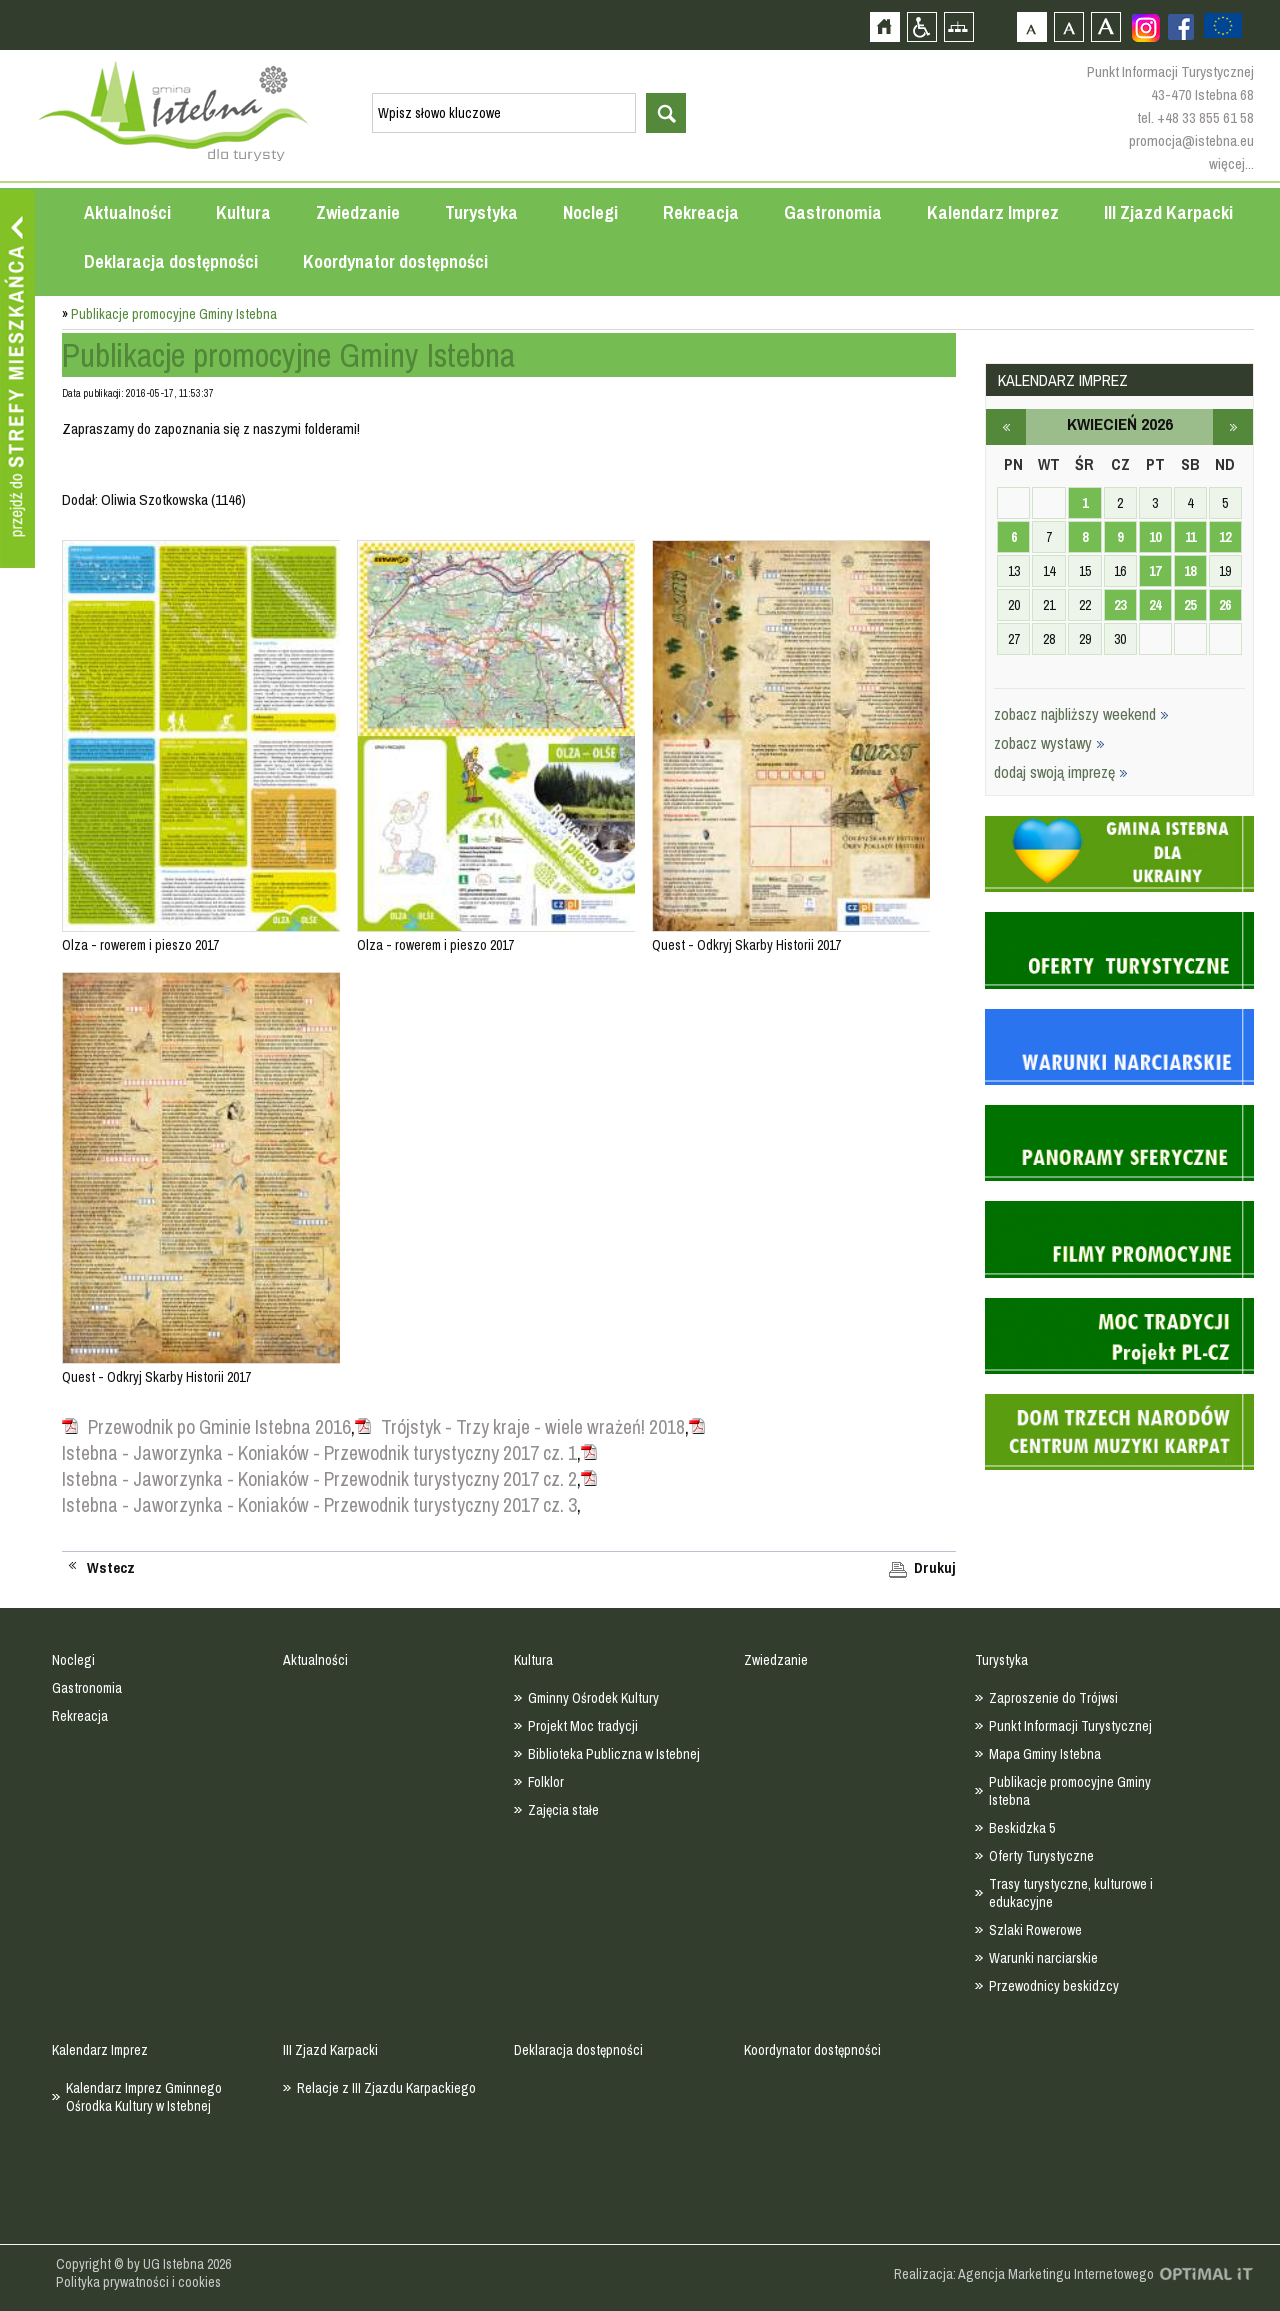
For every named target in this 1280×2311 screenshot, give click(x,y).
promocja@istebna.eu (1191, 140)
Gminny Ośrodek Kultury (593, 1698)
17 (1155, 571)
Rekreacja (701, 212)
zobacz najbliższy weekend (1081, 714)
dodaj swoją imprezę (1061, 772)
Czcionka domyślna (1031, 26)
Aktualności (127, 212)
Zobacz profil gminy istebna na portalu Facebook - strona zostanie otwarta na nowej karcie (1181, 27)
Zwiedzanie (358, 212)
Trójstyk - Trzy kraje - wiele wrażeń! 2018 (533, 1427)
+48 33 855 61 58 (1205, 117)
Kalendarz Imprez (993, 212)
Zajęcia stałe (563, 1810)
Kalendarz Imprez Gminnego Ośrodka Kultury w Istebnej (144, 2097)
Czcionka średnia (1068, 26)
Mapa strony (958, 26)
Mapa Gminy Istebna (1045, 1754)
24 (1155, 605)
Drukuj (935, 1568)
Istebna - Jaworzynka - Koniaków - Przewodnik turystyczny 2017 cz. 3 (319, 1505)
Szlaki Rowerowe (1035, 1930)
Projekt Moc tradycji (583, 1726)
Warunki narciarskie (1043, 1958)
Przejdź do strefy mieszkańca (17, 379)
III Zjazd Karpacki (1168, 212)
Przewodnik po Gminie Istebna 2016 (219, 1427)
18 (1190, 571)
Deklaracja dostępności (171, 261)
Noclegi (590, 212)
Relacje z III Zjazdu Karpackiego (386, 2088)
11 (1190, 537)
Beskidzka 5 (1022, 1828)
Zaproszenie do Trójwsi (1053, 1698)
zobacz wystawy (1049, 743)
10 (1155, 537)
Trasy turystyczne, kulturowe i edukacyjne (1071, 1893)
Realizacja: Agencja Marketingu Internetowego (1024, 2274)
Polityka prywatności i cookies (138, 2282)
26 (1225, 605)
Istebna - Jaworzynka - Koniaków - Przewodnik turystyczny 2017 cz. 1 (319, 1453)
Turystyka (481, 212)
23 (1120, 605)
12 (1225, 537)
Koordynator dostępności (395, 261)
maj (1233, 427)
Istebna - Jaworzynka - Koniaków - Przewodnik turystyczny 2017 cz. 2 (319, 1479)
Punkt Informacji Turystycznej (1070, 1726)
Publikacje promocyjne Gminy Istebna (1070, 1791)
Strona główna (884, 26)
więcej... (1231, 163)
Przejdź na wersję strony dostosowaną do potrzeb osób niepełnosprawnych (921, 26)
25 (1190, 605)
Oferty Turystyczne (1041, 1856)
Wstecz (111, 1568)
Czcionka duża (1105, 26)
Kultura (243, 212)
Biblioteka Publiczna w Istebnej (614, 1754)
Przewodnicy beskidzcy (1054, 1986)
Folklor (546, 1782)
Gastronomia (833, 212)
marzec (1006, 427)
